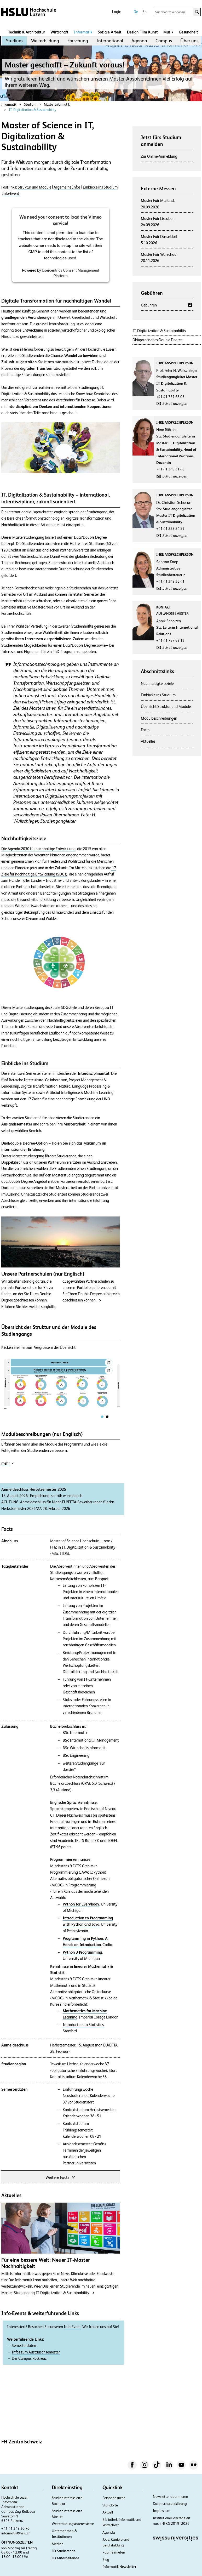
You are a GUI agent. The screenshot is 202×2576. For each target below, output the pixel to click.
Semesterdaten (24, 2346)
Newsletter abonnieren (170, 2496)
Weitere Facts (60, 2177)
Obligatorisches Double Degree (157, 340)
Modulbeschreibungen (159, 718)
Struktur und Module (34, 187)
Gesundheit (188, 32)
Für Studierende (64, 2551)
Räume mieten (113, 2552)
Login (116, 11)
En (144, 11)
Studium (14, 40)
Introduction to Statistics (83, 2025)
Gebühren (149, 305)
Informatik (83, 32)
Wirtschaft (59, 32)
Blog (105, 2559)
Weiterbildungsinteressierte (73, 2524)
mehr (7, 1463)
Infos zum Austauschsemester (36, 2352)
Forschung (77, 40)
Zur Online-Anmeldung (159, 156)
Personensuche (113, 2498)
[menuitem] (14, 41)
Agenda (139, 40)
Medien (58, 2544)
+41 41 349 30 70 (15, 2528)
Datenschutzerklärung (170, 2503)
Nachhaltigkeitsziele (157, 683)
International (109, 40)
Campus (163, 40)
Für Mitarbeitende (65, 2558)
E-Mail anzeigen (175, 403)
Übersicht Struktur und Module (166, 706)
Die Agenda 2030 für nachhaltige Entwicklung (38, 849)
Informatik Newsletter (119, 2566)
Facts (145, 729)
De (136, 11)
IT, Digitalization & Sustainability (32, 110)
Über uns (189, 40)
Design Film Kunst (142, 32)
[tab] (102, 1416)
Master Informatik (57, 104)
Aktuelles (148, 741)
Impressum (161, 2511)
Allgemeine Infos (67, 187)
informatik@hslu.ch (16, 2533)
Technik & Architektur (26, 32)
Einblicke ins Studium (100, 187)
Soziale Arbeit (110, 32)
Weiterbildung (45, 40)
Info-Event (10, 193)
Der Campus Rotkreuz (29, 2358)
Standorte (110, 2505)
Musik (168, 32)
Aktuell (107, 2512)
